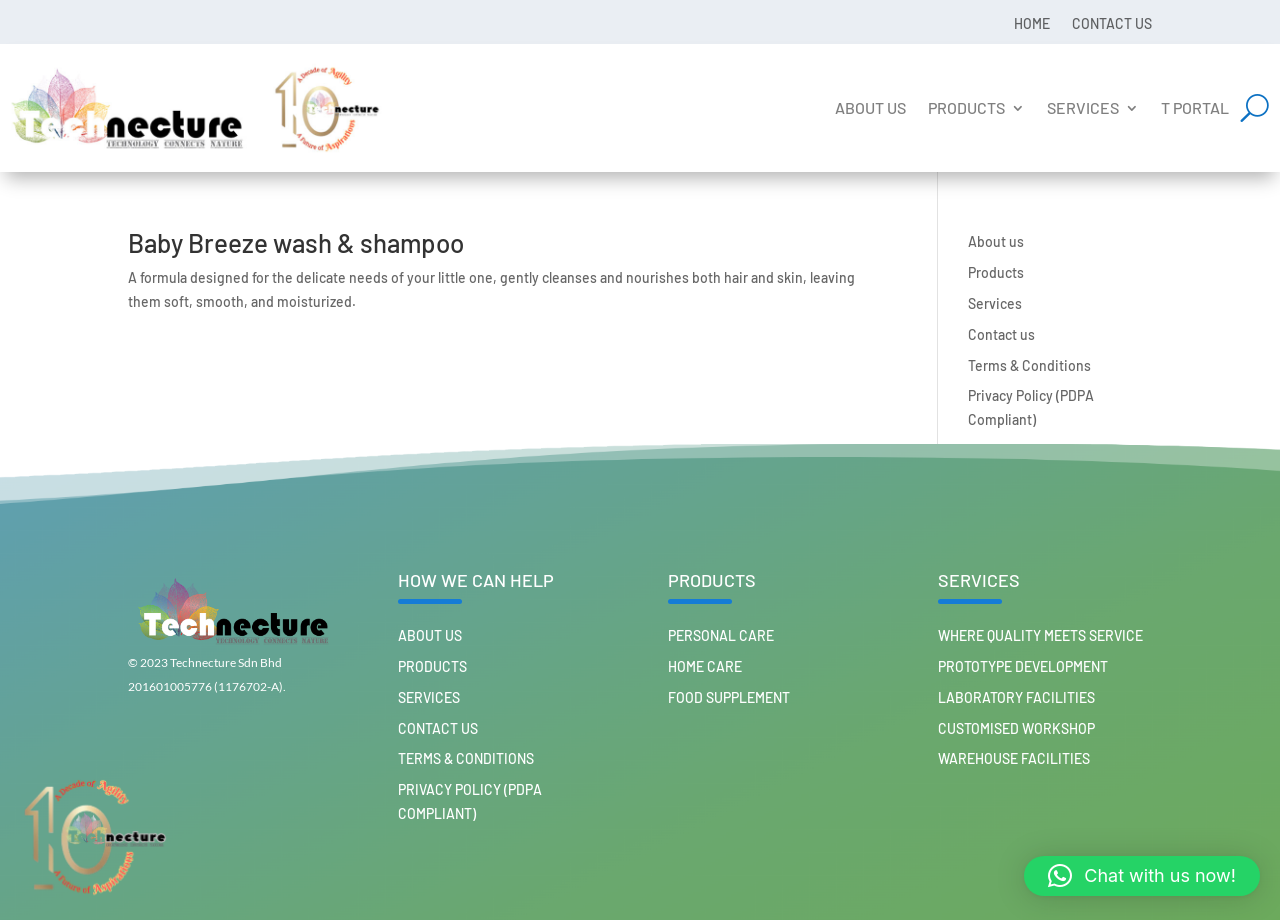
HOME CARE (705, 666)
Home (1032, 23)
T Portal (1195, 107)
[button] (1142, 876)
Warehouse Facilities (1014, 758)
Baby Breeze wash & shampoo (296, 242)
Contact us (1112, 23)
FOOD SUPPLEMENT (729, 697)
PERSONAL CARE (721, 635)
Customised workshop (1016, 728)
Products (966, 107)
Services (1083, 107)
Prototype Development (1023, 666)
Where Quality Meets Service (1040, 635)
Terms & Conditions (1029, 365)
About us (870, 107)
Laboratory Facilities (1016, 697)
